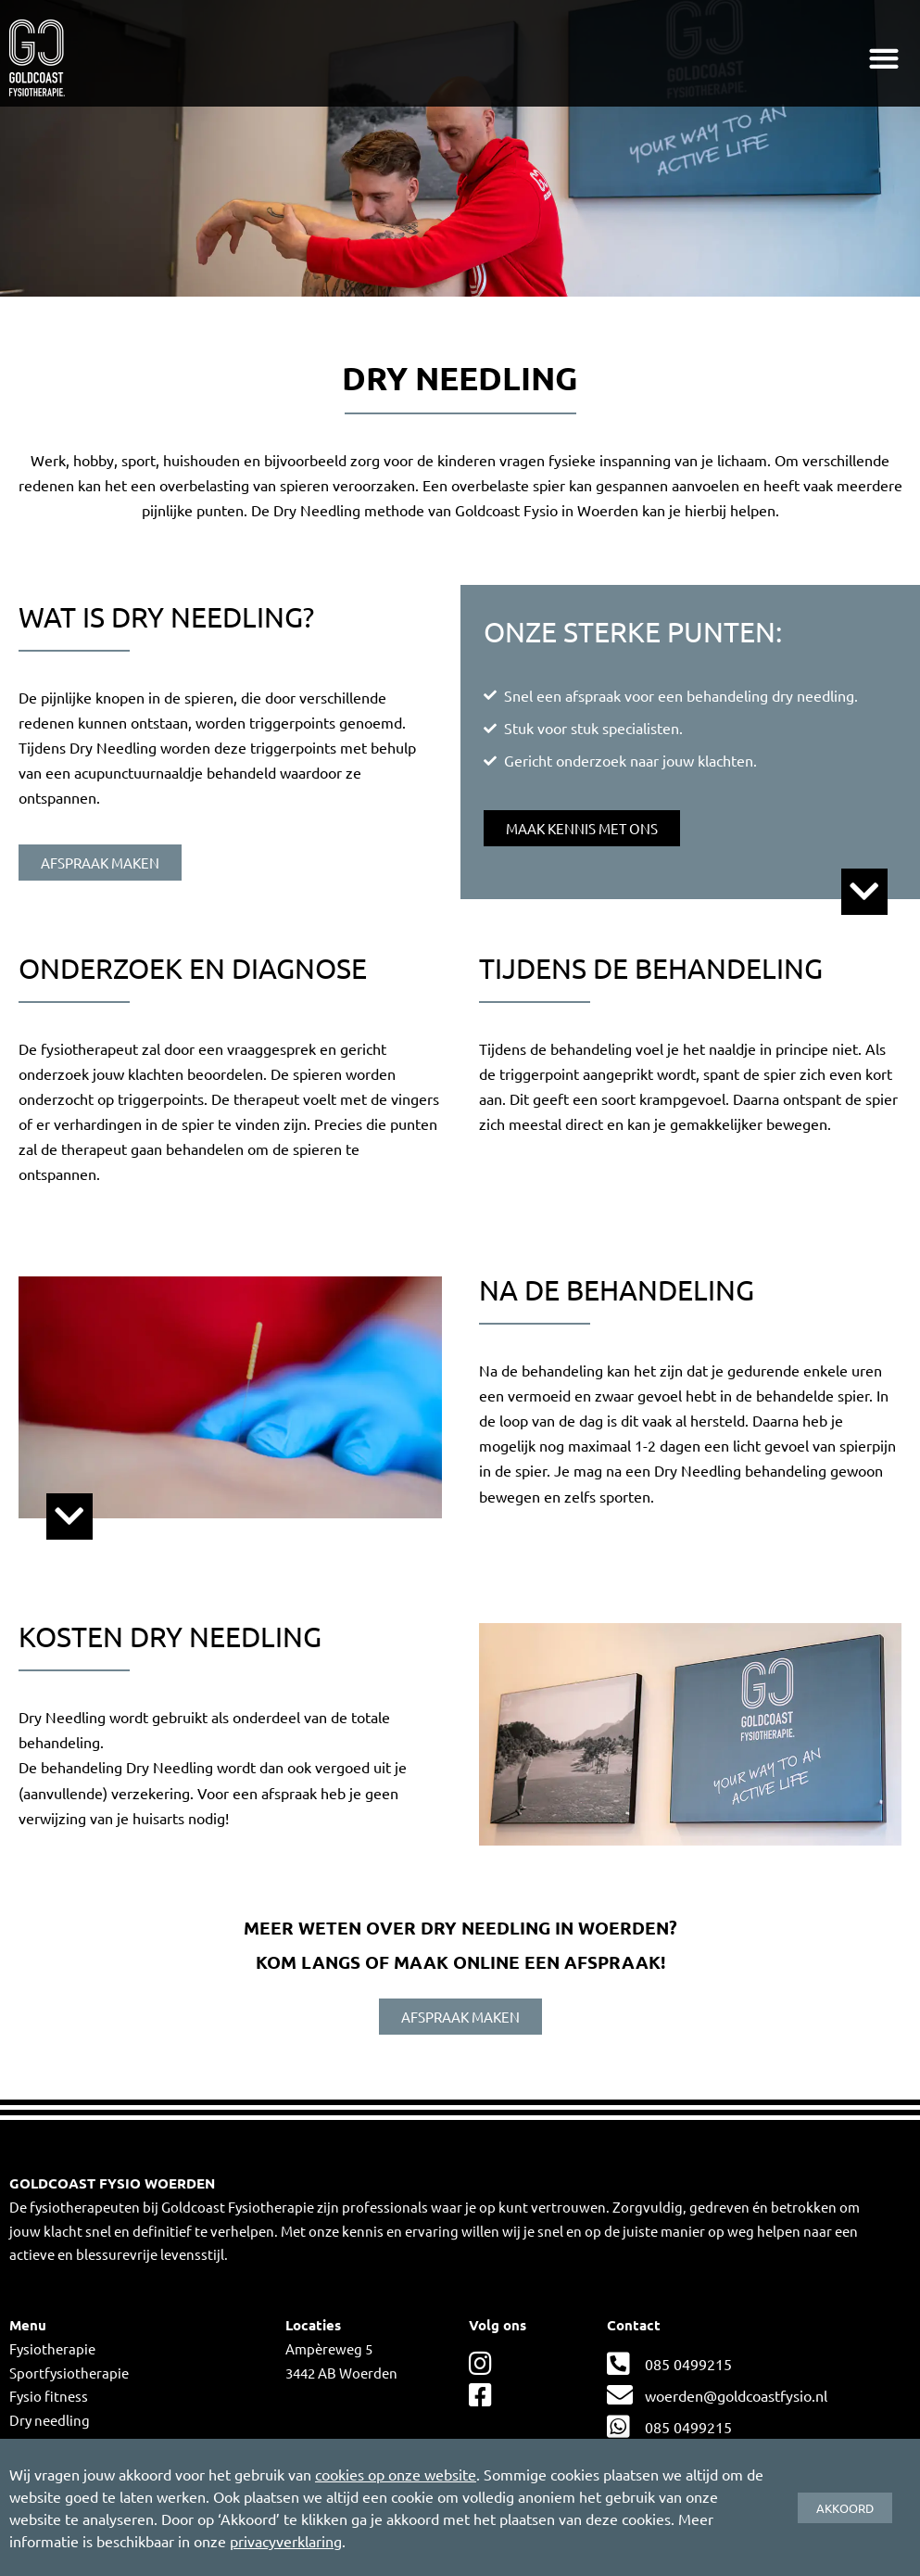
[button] (884, 58)
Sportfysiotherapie (69, 2372)
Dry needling (49, 2420)
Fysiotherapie (52, 2348)
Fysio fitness (48, 2396)
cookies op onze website (395, 2474)
